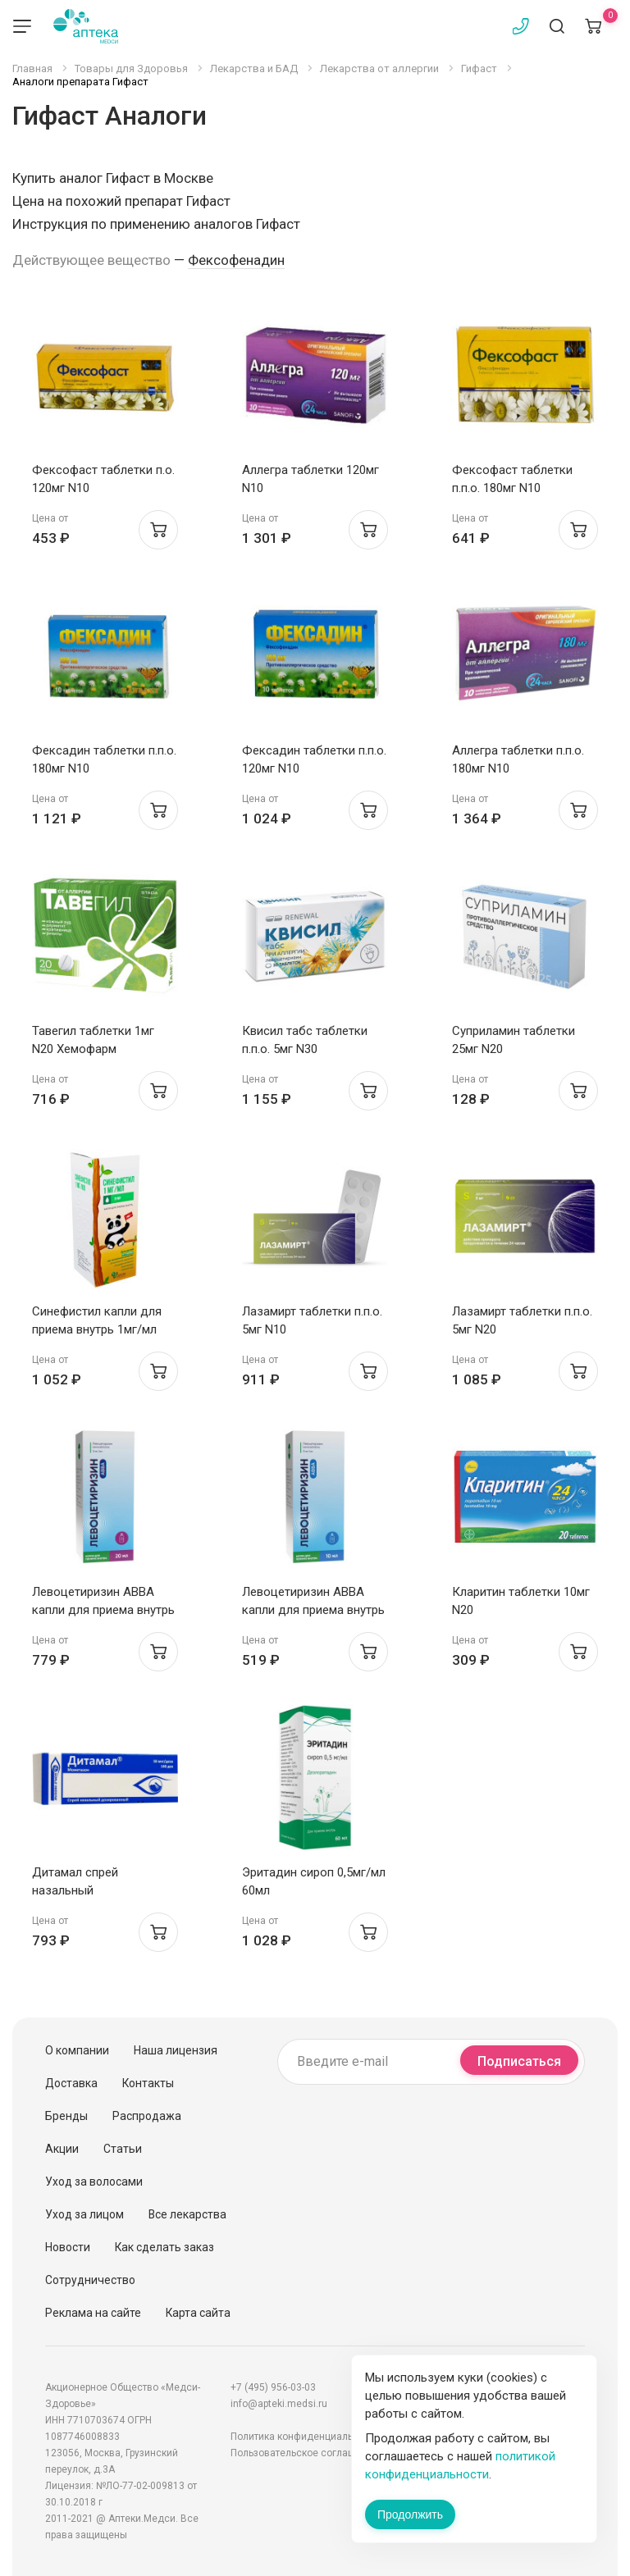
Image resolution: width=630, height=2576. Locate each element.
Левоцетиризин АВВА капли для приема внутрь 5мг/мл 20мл (103, 1609)
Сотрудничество (90, 2279)
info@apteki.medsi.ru (279, 2404)
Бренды (66, 2115)
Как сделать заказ (164, 2247)
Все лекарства (187, 2214)
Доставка (71, 2083)
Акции (62, 2148)
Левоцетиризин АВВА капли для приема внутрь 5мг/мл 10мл (313, 1609)
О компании (77, 2050)
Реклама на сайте (93, 2312)
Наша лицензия (175, 2050)
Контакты (148, 2083)
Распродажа (146, 2115)
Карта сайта (198, 2312)
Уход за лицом (84, 2214)
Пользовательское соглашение (304, 2453)
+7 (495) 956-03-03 (273, 2387)
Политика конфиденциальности (305, 2436)
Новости (67, 2247)
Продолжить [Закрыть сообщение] (410, 2514)
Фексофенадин (236, 260)
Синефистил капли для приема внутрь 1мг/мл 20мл (97, 1329)
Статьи (122, 2148)
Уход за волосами (94, 2181)
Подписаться (519, 2061)
